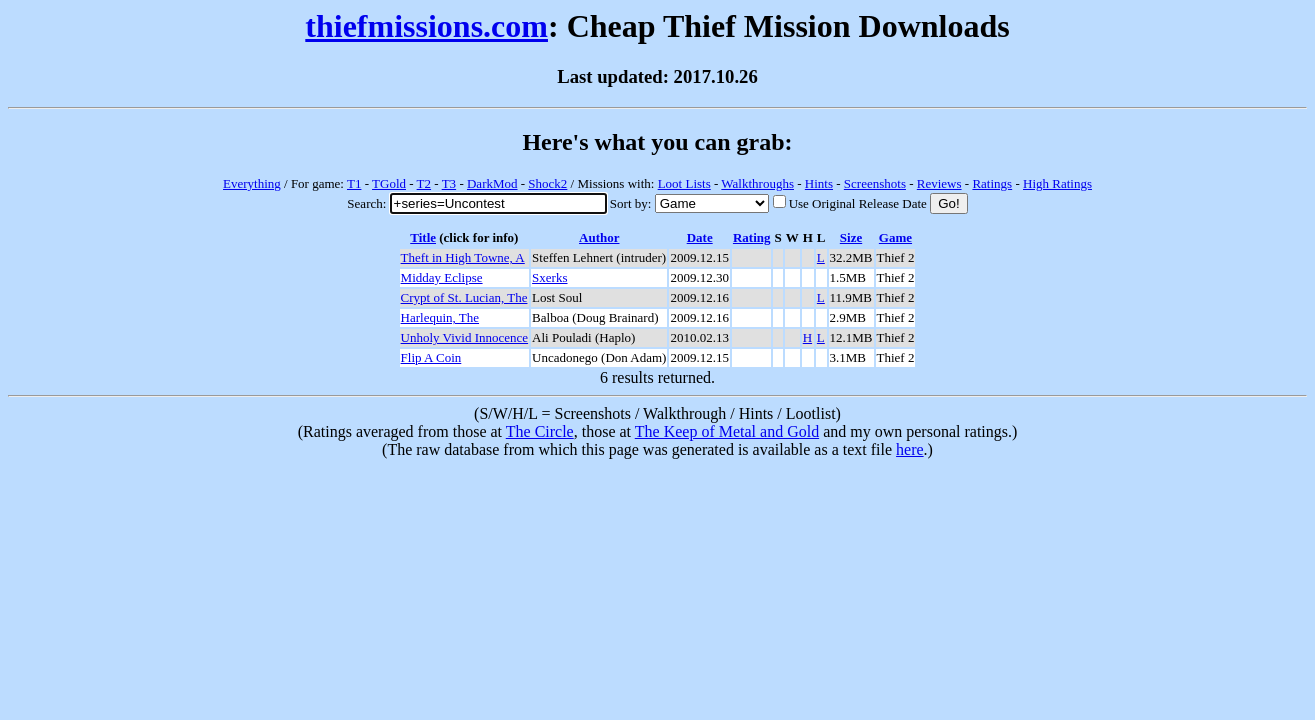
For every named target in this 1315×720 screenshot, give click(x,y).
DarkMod (492, 183)
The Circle (540, 431)
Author (599, 237)
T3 (449, 183)
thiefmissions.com (426, 26)
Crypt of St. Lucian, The (464, 297)
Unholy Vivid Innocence (465, 337)
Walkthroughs (757, 183)
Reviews (939, 183)
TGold (389, 183)
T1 (354, 183)
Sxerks (549, 277)
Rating (752, 237)
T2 (424, 183)
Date (700, 237)
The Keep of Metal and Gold (727, 431)
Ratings (992, 183)
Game (895, 237)
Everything (252, 183)
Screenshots (875, 183)
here (910, 449)
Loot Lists (684, 183)
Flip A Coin (431, 357)
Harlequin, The (440, 317)
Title (423, 237)
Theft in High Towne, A (463, 257)
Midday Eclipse (442, 277)
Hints (819, 183)
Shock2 (547, 183)
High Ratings (1057, 183)
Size (851, 237)
